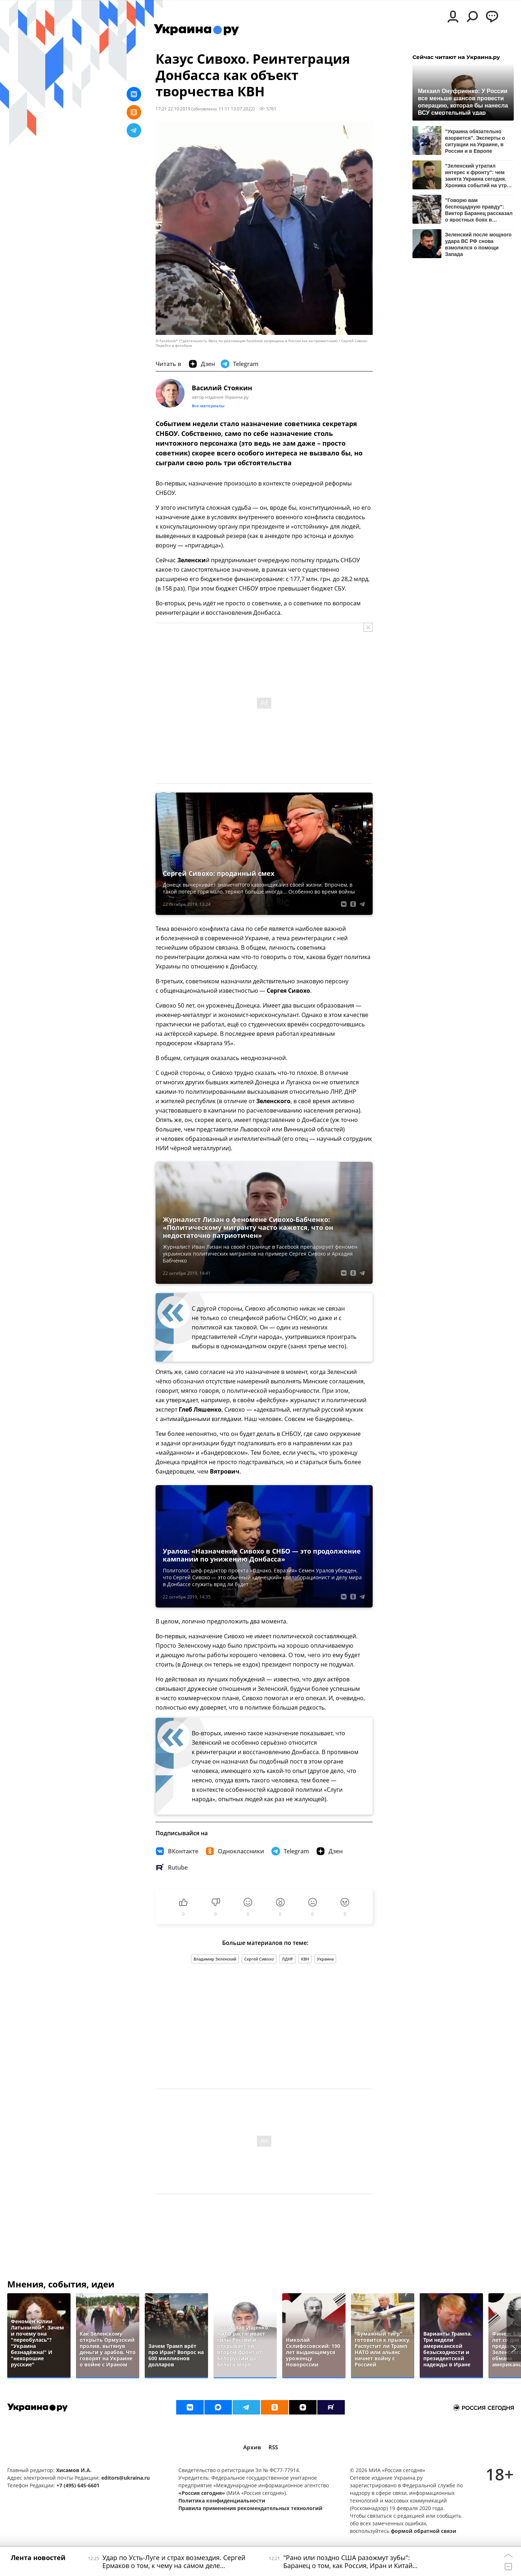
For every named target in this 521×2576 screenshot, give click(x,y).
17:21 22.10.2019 (173, 109)
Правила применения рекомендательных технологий (250, 2508)
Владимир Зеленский (215, 1959)
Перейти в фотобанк (174, 345)
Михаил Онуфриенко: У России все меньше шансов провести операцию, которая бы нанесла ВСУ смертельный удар (463, 101)
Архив (252, 2447)
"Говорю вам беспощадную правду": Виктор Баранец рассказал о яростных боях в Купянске (479, 209)
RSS (273, 2447)
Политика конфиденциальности (221, 2500)
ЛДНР (287, 1959)
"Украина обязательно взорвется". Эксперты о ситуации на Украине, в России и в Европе (475, 141)
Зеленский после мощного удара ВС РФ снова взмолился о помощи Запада (478, 244)
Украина (325, 1959)
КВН (305, 1959)
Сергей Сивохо (259, 1959)
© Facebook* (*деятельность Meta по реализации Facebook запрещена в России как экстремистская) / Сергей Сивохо (261, 341)
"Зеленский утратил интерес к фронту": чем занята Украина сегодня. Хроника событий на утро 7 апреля (477, 175)
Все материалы (208, 405)
